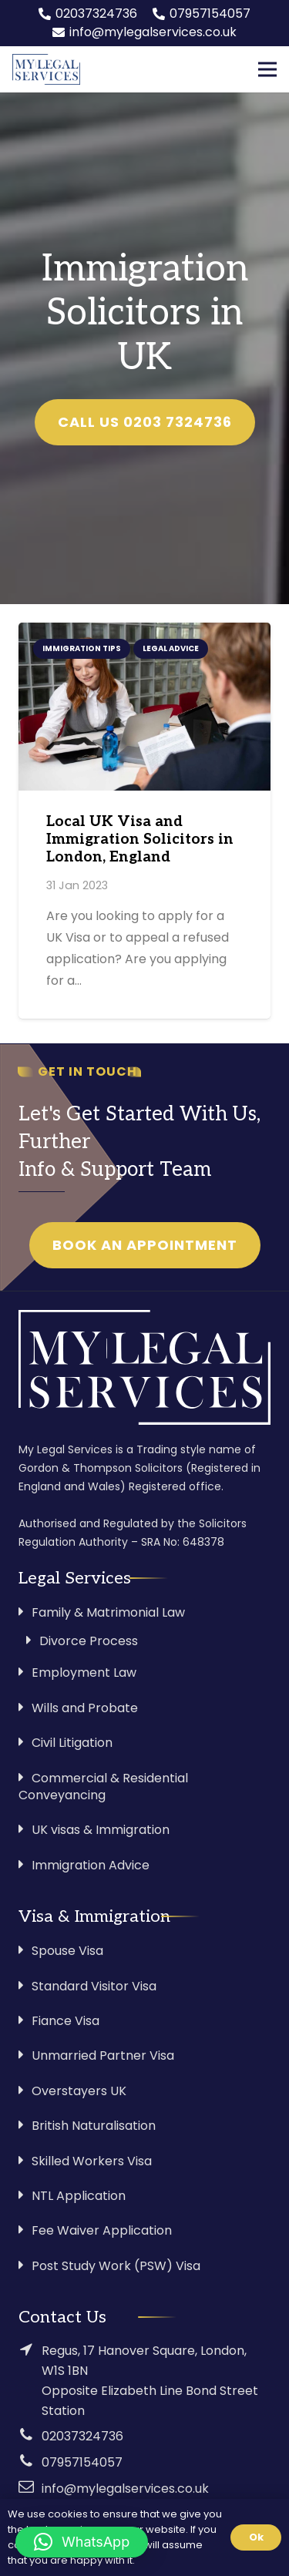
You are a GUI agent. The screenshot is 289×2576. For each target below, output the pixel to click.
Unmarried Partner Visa (103, 2055)
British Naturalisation (94, 2125)
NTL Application (79, 2196)
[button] (81, 2542)
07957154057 (82, 2462)
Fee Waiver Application (102, 2230)
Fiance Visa (65, 2021)
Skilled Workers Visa (92, 2161)
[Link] (46, 69)
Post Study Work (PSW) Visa (116, 2266)
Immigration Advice (91, 1865)
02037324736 (82, 2436)
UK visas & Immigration (101, 1830)
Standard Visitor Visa (94, 1986)
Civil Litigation (72, 1742)
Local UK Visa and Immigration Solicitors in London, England (140, 839)
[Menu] (267, 69)
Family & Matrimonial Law (108, 1612)
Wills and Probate (85, 1708)
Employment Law (84, 1672)
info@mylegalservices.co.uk (125, 2488)
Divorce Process (88, 1641)
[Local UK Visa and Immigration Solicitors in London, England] (144, 707)
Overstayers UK (79, 2091)
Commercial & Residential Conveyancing (103, 1786)
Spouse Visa (67, 1951)
